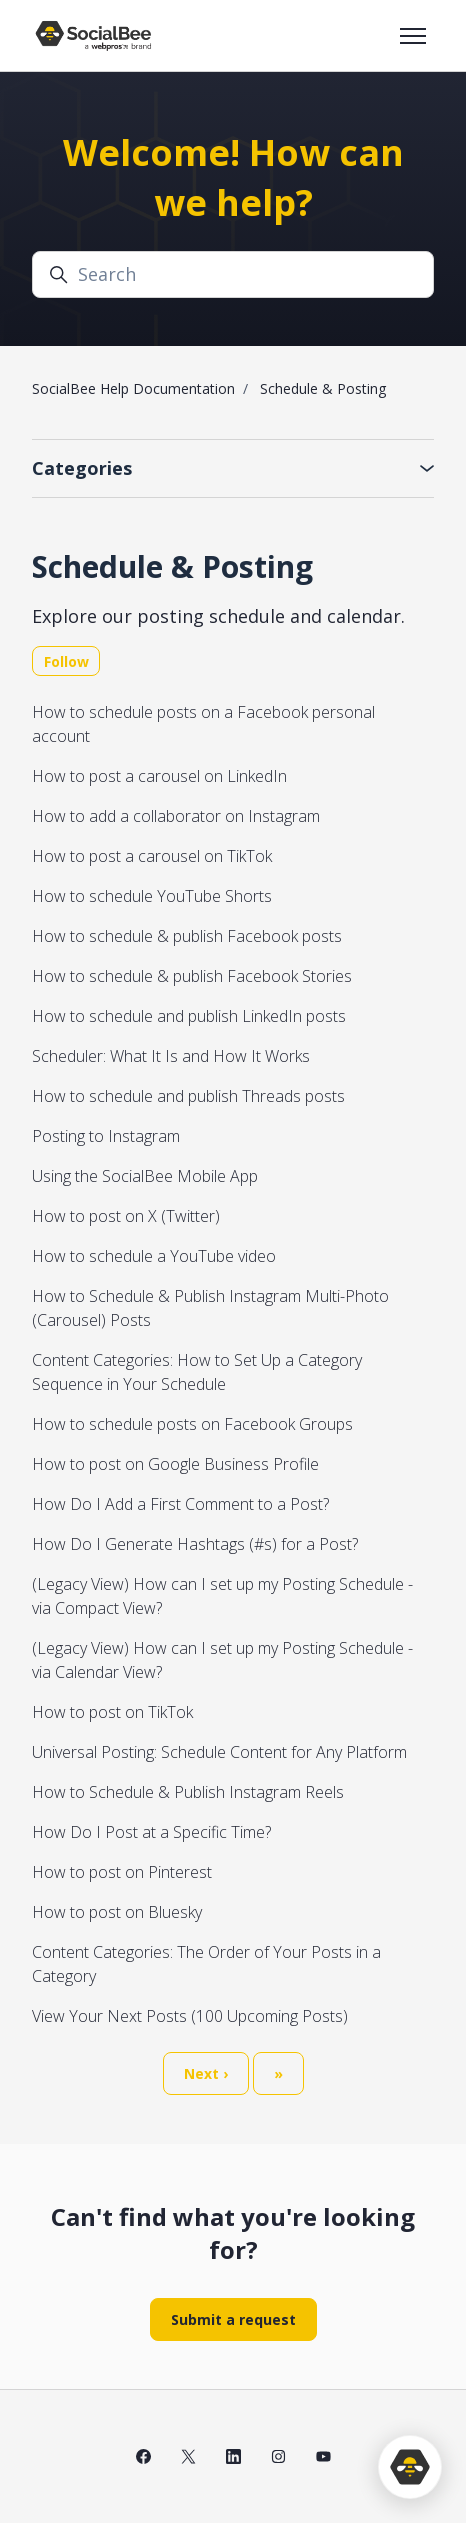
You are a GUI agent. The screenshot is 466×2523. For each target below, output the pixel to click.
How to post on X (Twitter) (126, 1216)
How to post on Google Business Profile (175, 1464)
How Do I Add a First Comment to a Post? (180, 1504)
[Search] (233, 274)
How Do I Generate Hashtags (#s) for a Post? (195, 1544)
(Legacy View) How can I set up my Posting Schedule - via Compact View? (222, 1596)
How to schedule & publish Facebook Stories (192, 976)
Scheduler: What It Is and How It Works (171, 1056)
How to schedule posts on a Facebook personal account (203, 724)
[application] (410, 2467)
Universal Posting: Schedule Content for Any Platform (219, 1752)
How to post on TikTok (112, 1712)
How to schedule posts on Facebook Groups (192, 1424)
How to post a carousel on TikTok (152, 856)
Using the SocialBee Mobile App (145, 1176)
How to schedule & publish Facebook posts (187, 936)
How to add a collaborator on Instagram (176, 816)
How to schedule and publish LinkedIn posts (189, 1016)
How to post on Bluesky (117, 1912)
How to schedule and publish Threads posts (188, 1096)
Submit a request (233, 2319)
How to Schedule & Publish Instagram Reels (188, 1792)
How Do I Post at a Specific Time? (151, 1832)
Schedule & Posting (323, 388)
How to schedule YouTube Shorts (152, 896)
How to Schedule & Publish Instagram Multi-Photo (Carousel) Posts (210, 1308)
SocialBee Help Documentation (133, 388)
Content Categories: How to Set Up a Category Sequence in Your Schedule (197, 1372)
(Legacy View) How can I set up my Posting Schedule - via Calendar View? (222, 1660)
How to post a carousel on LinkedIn (159, 776)
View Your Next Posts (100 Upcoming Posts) (190, 2016)
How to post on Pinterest (122, 1872)
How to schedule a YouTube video (154, 1256)
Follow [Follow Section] (66, 661)
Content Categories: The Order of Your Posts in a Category (206, 1964)
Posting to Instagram (106, 1136)
